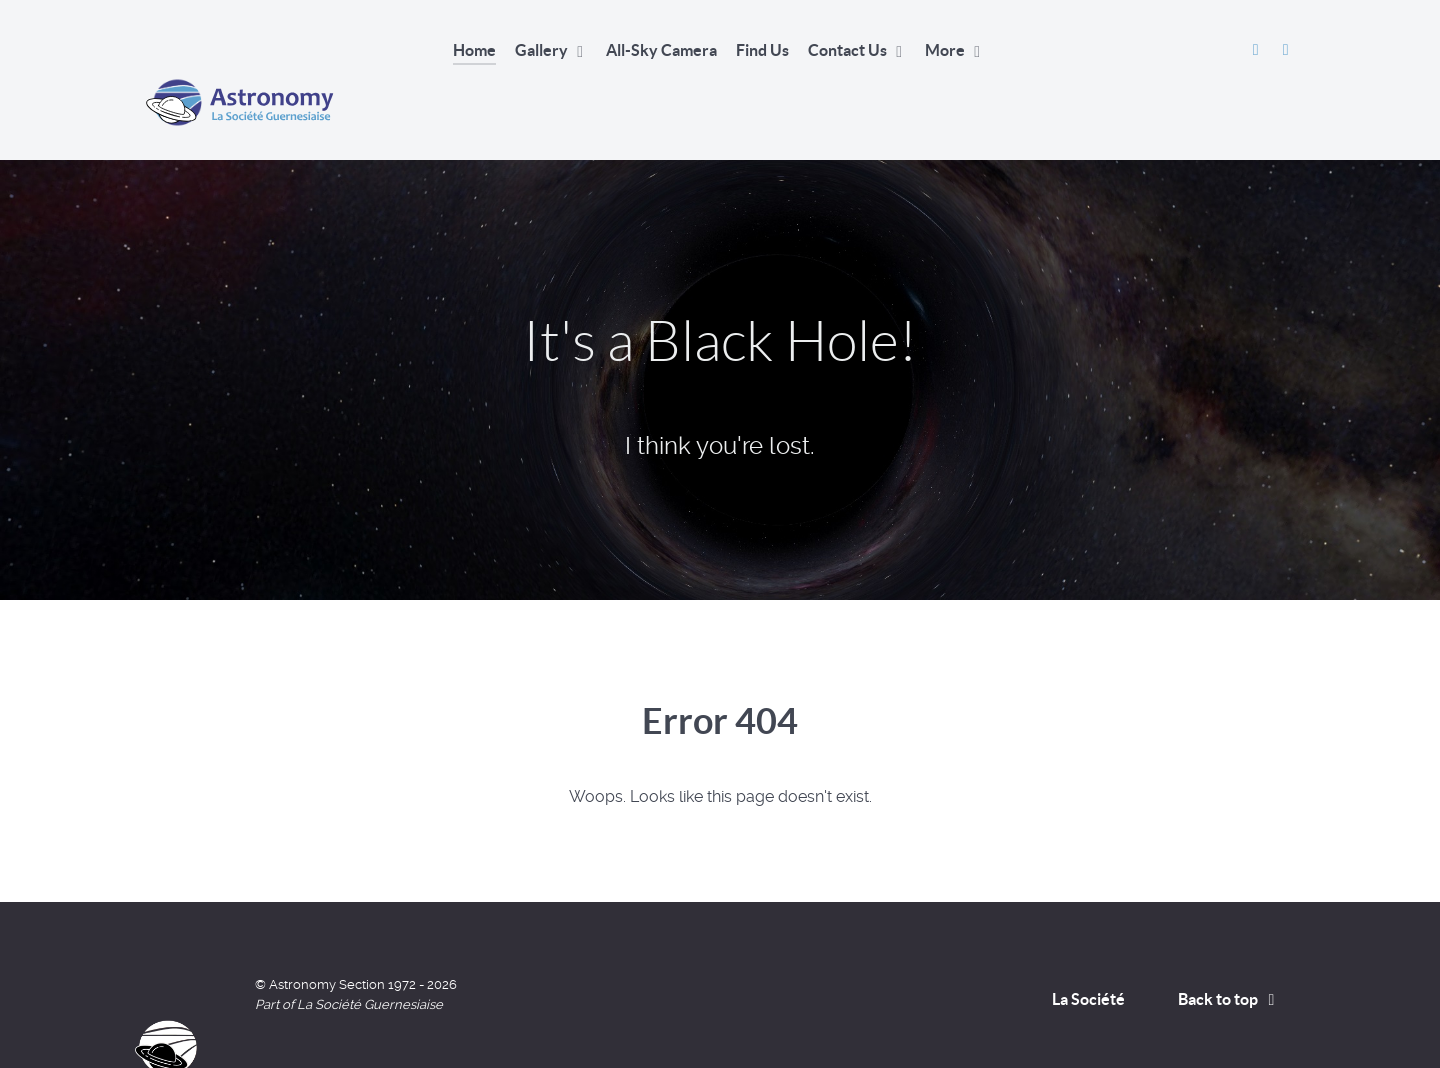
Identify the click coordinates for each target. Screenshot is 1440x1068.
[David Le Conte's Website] (1285, 49)
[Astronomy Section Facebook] (1257, 49)
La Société (1088, 954)
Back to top (1230, 954)
